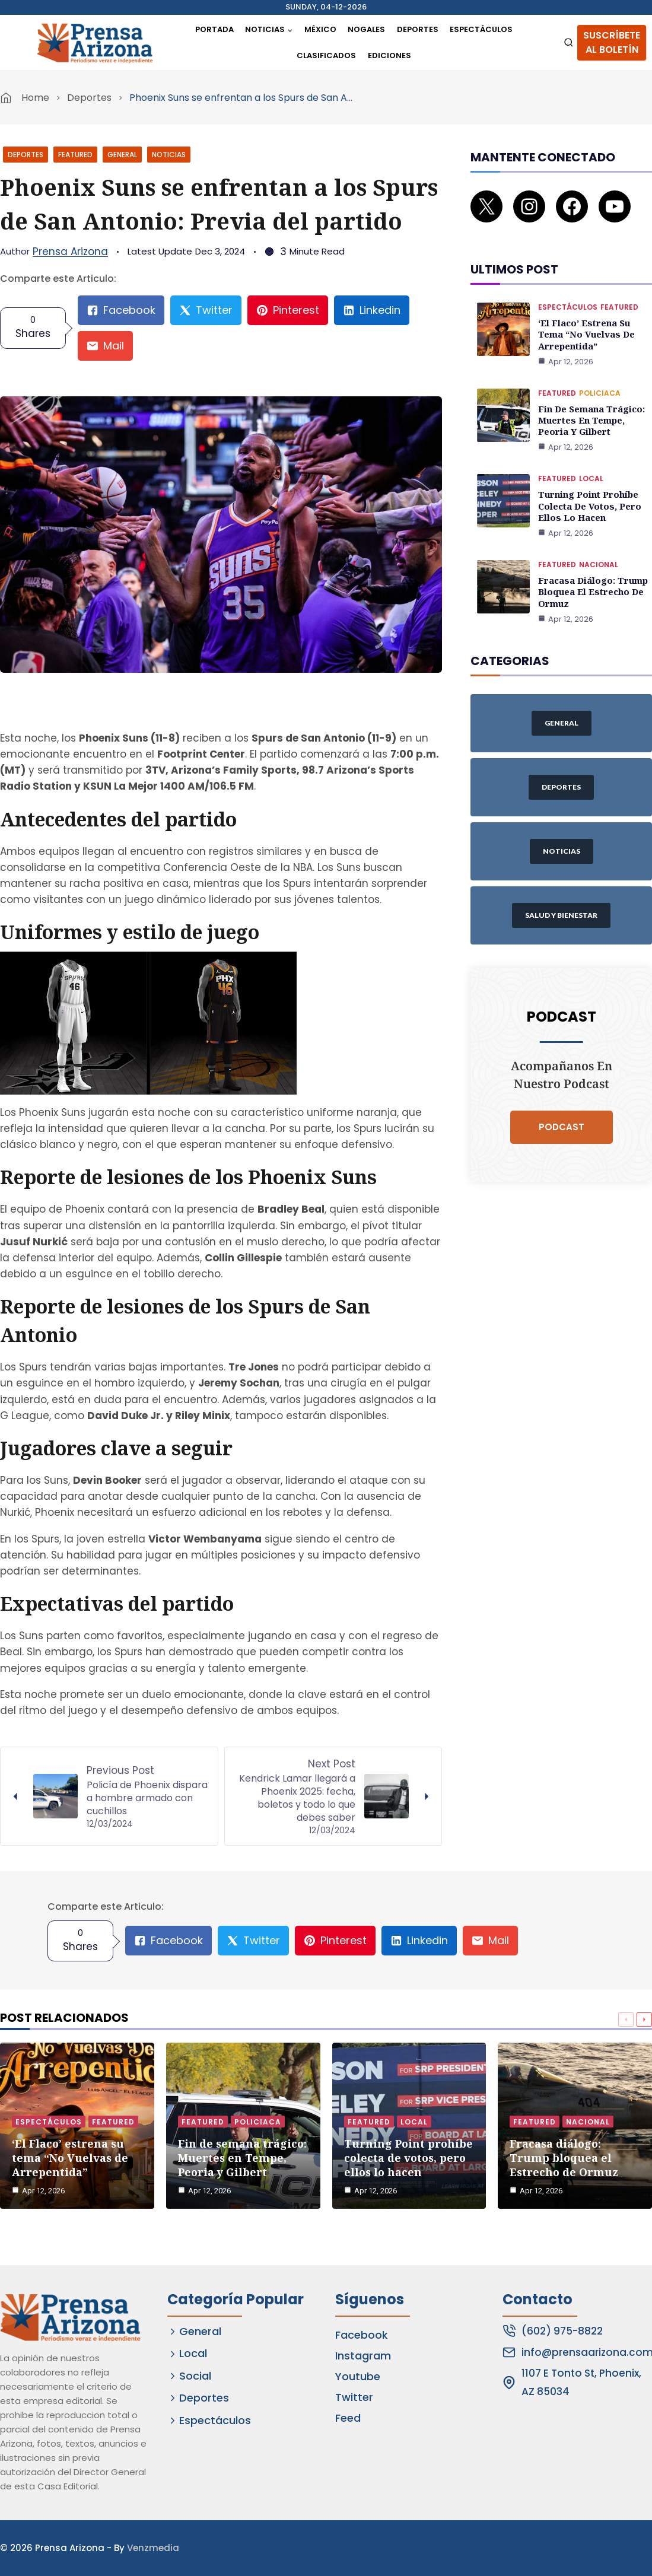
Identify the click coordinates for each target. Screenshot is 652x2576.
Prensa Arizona (70, 251)
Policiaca (600, 375)
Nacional (598, 542)
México (320, 29)
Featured (75, 155)
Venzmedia (153, 2548)
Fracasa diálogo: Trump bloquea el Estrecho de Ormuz (591, 568)
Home (35, 97)
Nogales (366, 29)
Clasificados (326, 55)
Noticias (169, 155)
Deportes (417, 29)
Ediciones (389, 55)
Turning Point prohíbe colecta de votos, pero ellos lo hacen (587, 485)
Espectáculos (481, 29)
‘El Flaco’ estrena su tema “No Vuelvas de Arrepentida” (585, 317)
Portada (214, 29)
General (122, 155)
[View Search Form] (568, 43)
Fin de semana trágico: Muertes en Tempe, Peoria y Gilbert (590, 401)
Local (591, 458)
